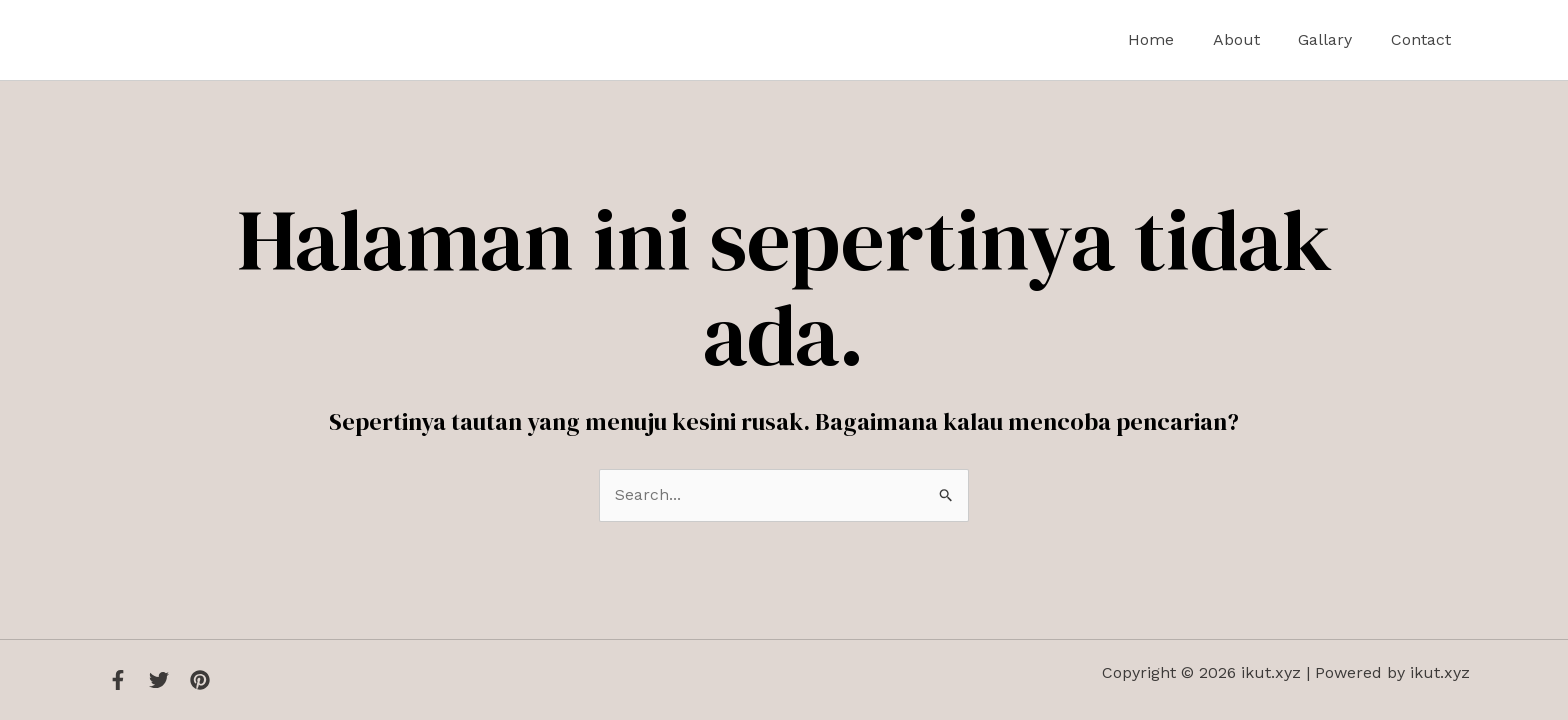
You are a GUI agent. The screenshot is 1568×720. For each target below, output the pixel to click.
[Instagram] (200, 680)
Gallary (1335, 39)
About (1252, 39)
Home (1174, 39)
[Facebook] (118, 680)
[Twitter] (159, 680)
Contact (1424, 39)
